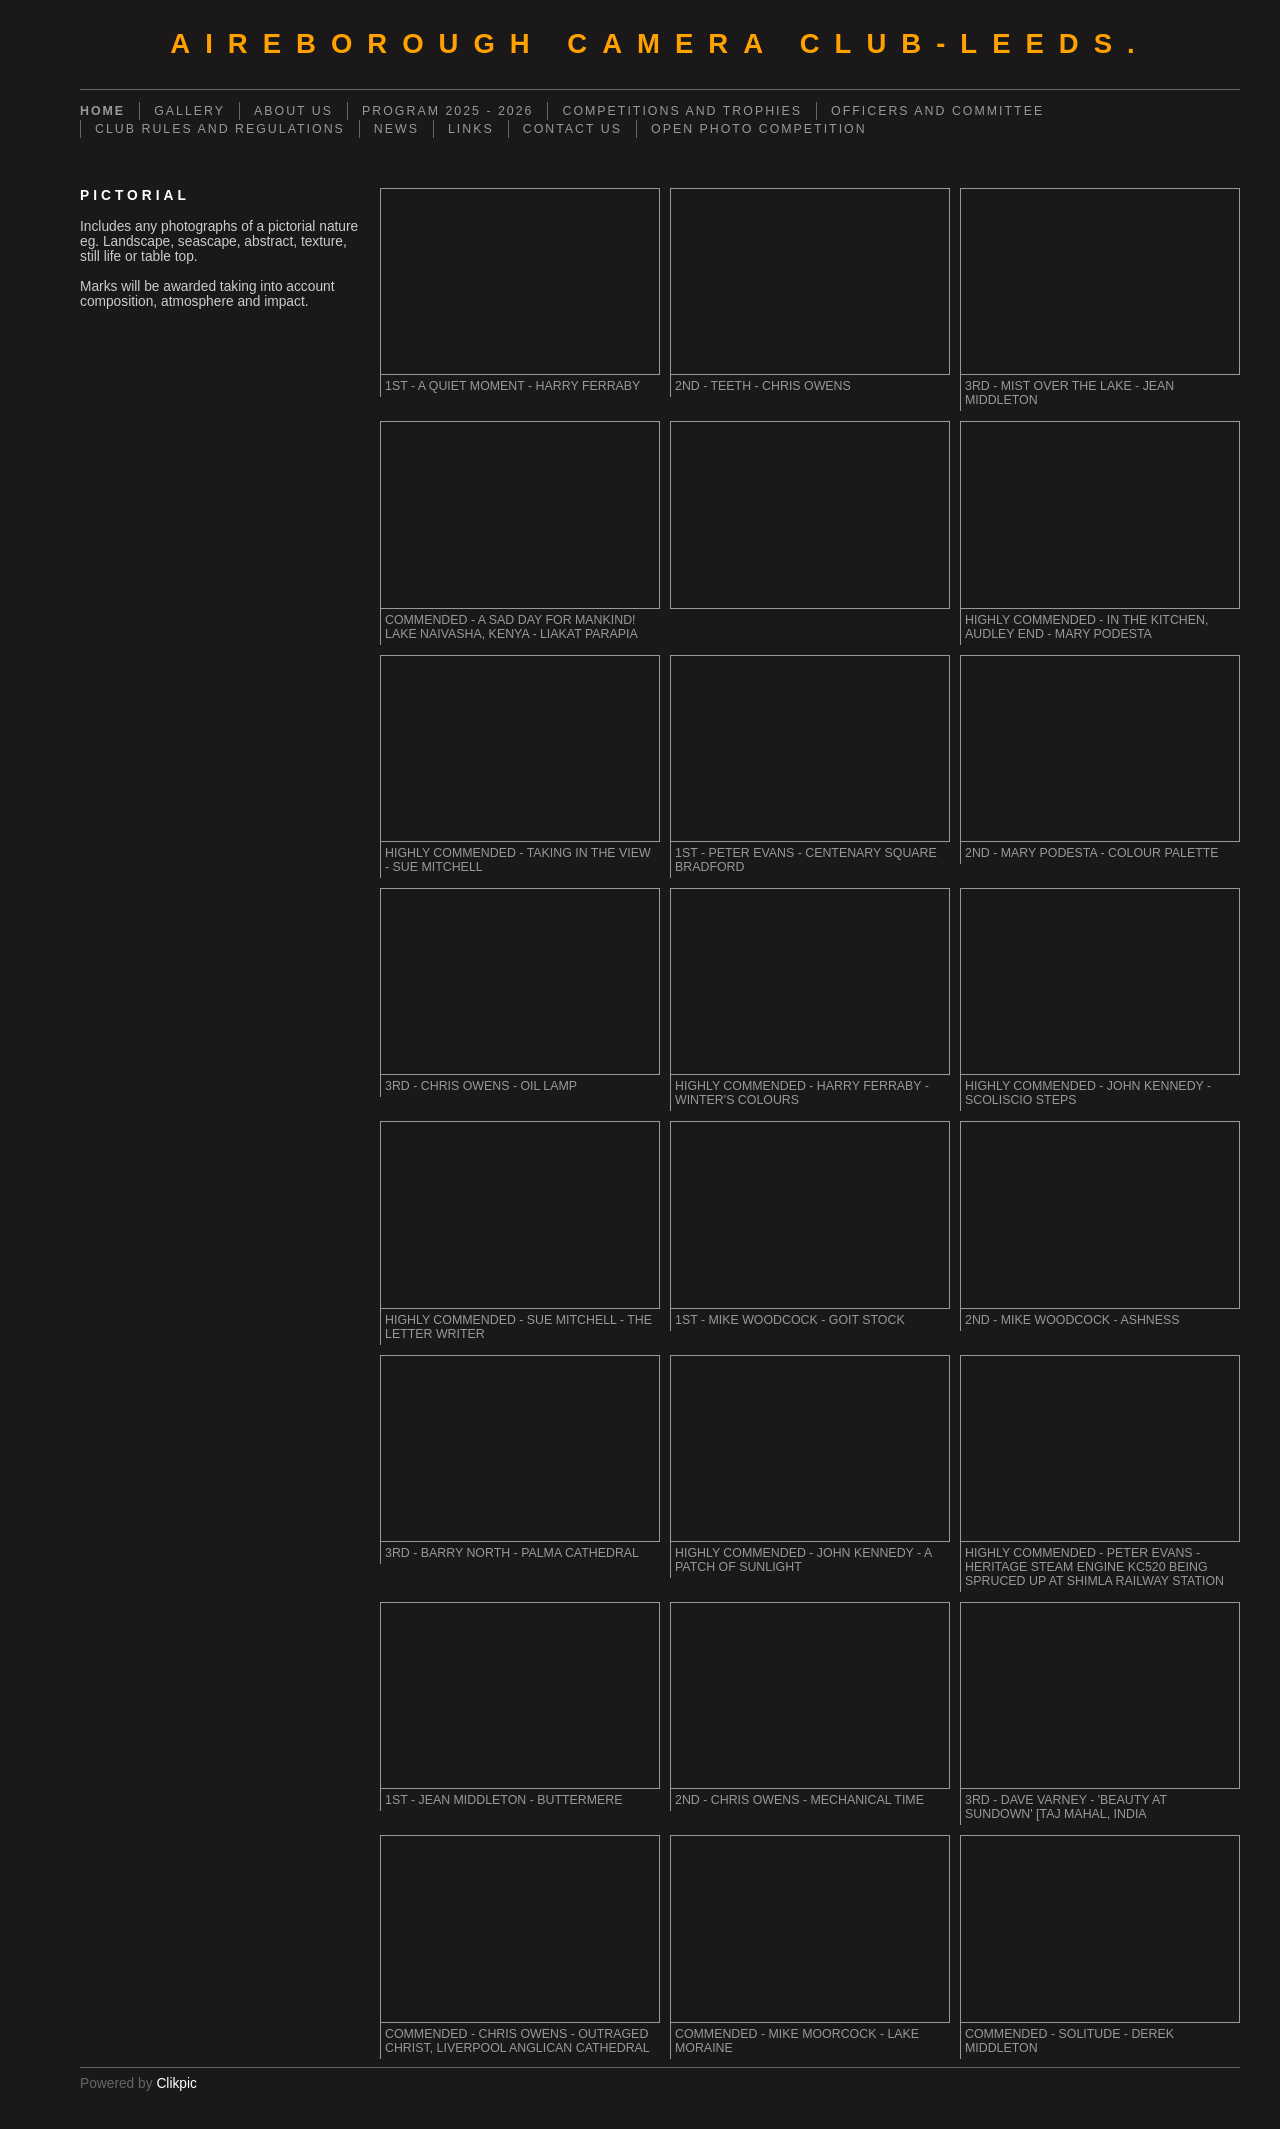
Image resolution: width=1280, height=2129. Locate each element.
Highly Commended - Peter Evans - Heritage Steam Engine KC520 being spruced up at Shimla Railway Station (1094, 1567)
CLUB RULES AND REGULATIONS (220, 129)
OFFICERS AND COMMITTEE (937, 111)
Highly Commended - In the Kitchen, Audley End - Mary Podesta (1086, 627)
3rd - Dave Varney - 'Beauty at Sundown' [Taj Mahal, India (1066, 1807)
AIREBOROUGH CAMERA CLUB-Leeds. (659, 43)
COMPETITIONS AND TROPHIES (682, 111)
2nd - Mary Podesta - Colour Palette (1092, 853)
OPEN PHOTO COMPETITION (759, 129)
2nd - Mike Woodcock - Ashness (1072, 1320)
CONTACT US (572, 129)
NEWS (396, 129)
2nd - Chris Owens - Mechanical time (799, 1800)
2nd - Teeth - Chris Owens (763, 386)
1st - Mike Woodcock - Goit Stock (790, 1320)
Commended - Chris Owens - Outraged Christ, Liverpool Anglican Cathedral (517, 2041)
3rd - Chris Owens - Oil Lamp (481, 1086)
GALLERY (189, 111)
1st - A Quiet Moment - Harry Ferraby (512, 386)
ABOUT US (293, 111)
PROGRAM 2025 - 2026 (447, 111)
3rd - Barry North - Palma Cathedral (512, 1553)
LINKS (471, 129)
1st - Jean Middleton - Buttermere (503, 1800)
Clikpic (176, 2083)
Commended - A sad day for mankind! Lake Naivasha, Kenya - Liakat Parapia (511, 627)
